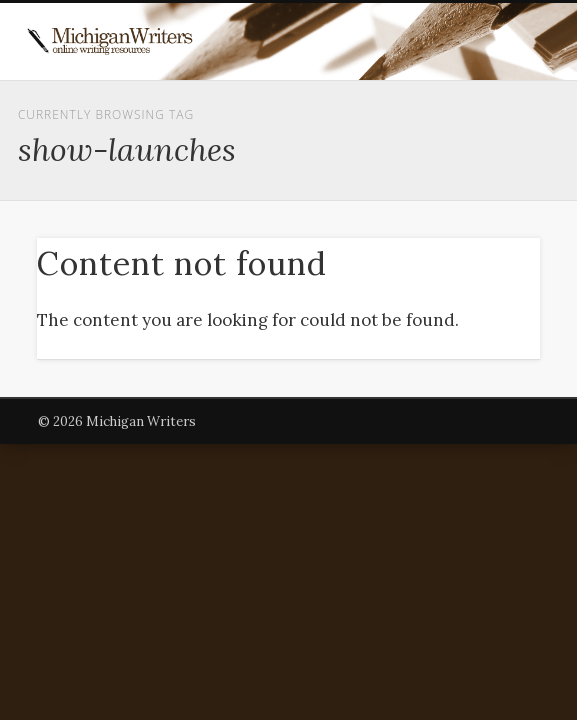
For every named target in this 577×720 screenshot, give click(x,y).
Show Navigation (476, 179)
